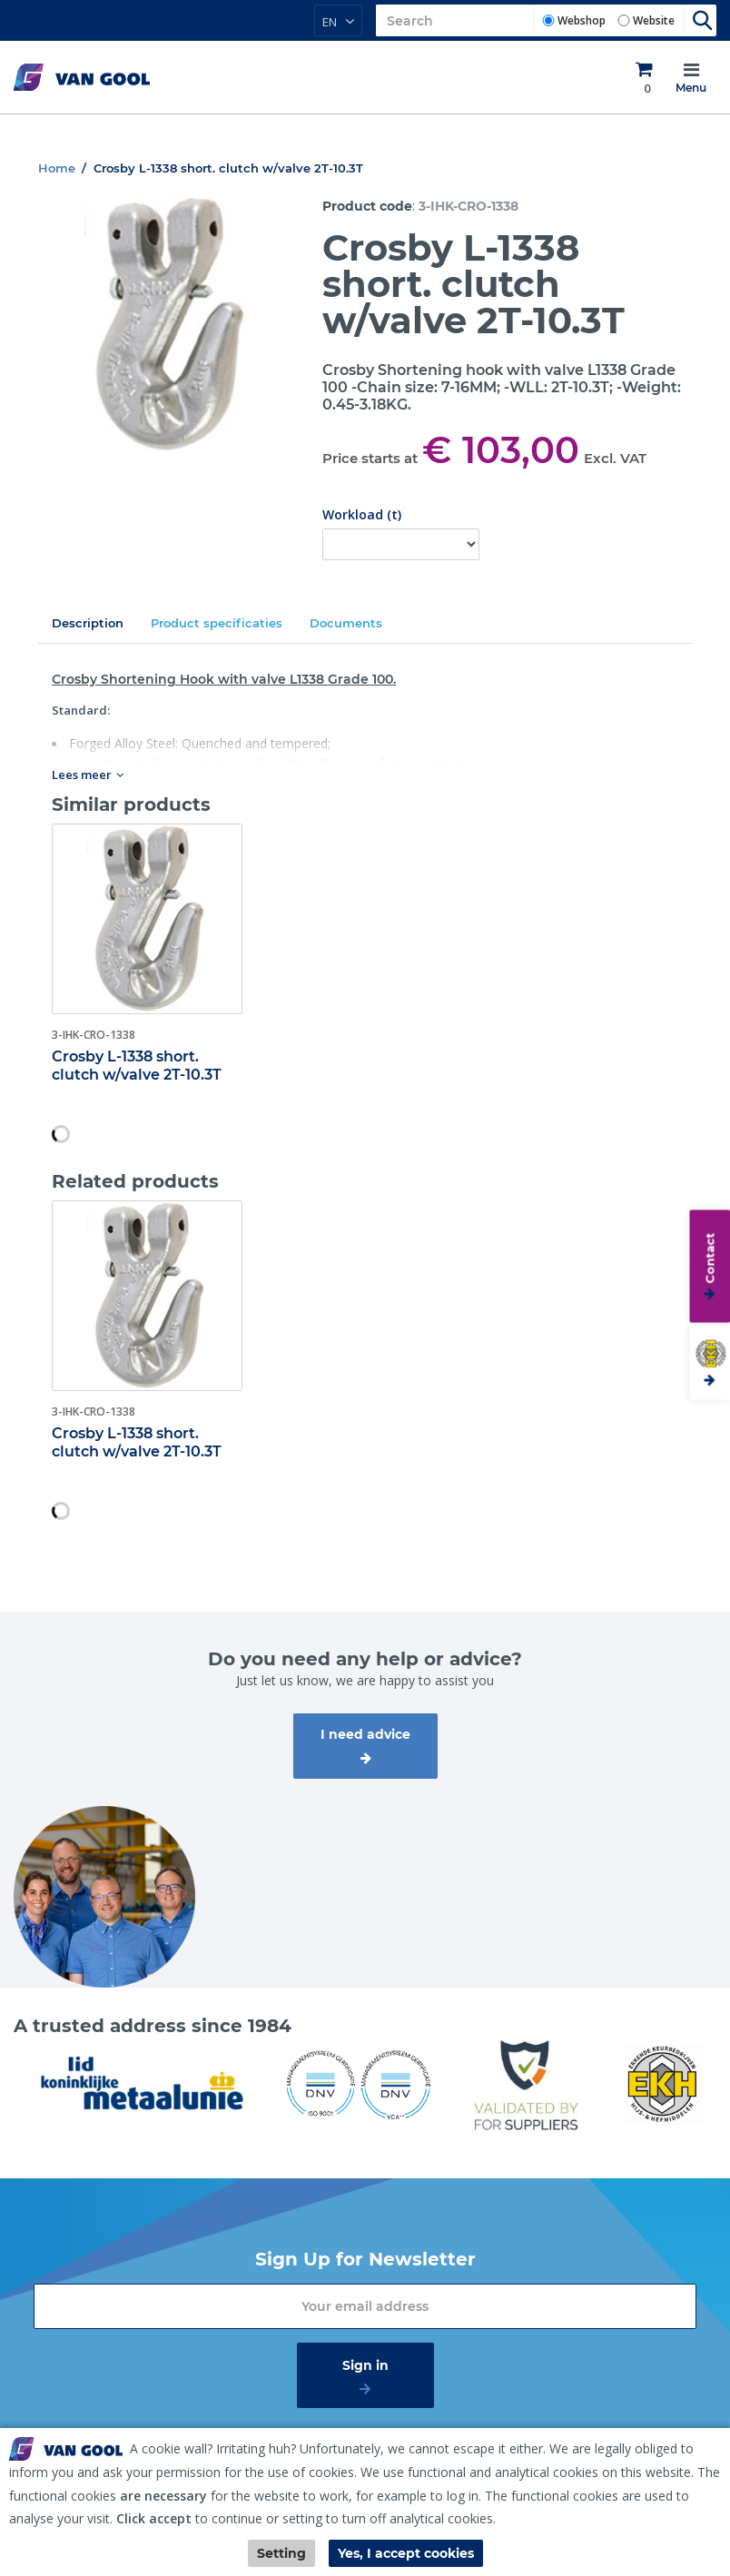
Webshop (581, 20)
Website (654, 20)
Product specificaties (216, 623)
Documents (346, 623)
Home (56, 168)
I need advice (365, 1734)
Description (87, 623)
